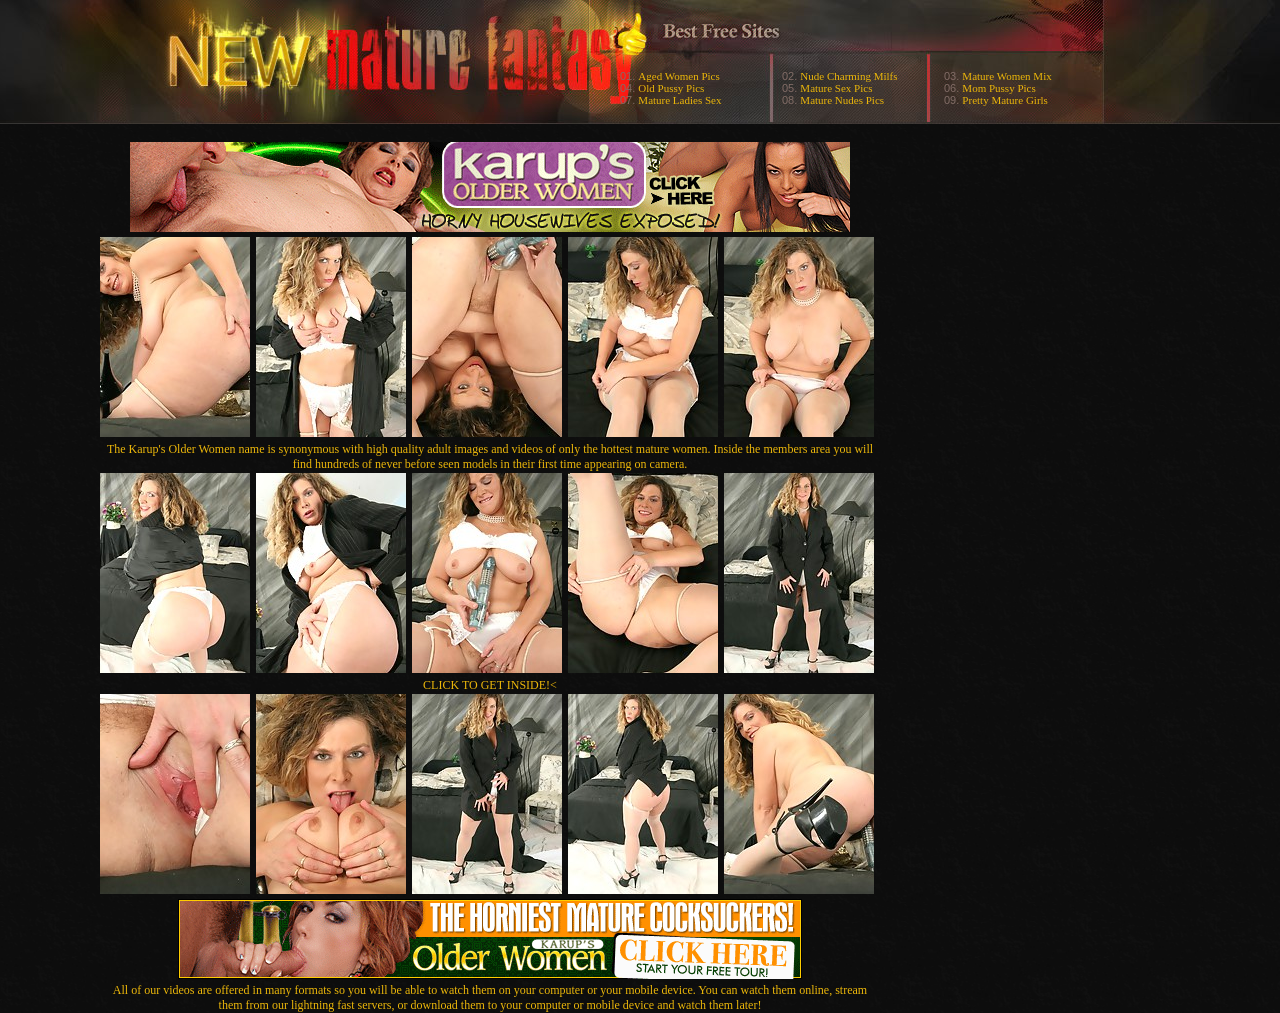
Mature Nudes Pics (842, 100)
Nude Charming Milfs (848, 76)
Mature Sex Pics (836, 88)
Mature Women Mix (1006, 76)
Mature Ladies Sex (679, 100)
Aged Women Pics (678, 76)
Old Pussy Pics (671, 88)
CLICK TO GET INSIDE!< (490, 685)
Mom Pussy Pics (998, 88)
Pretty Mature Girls (1005, 100)
